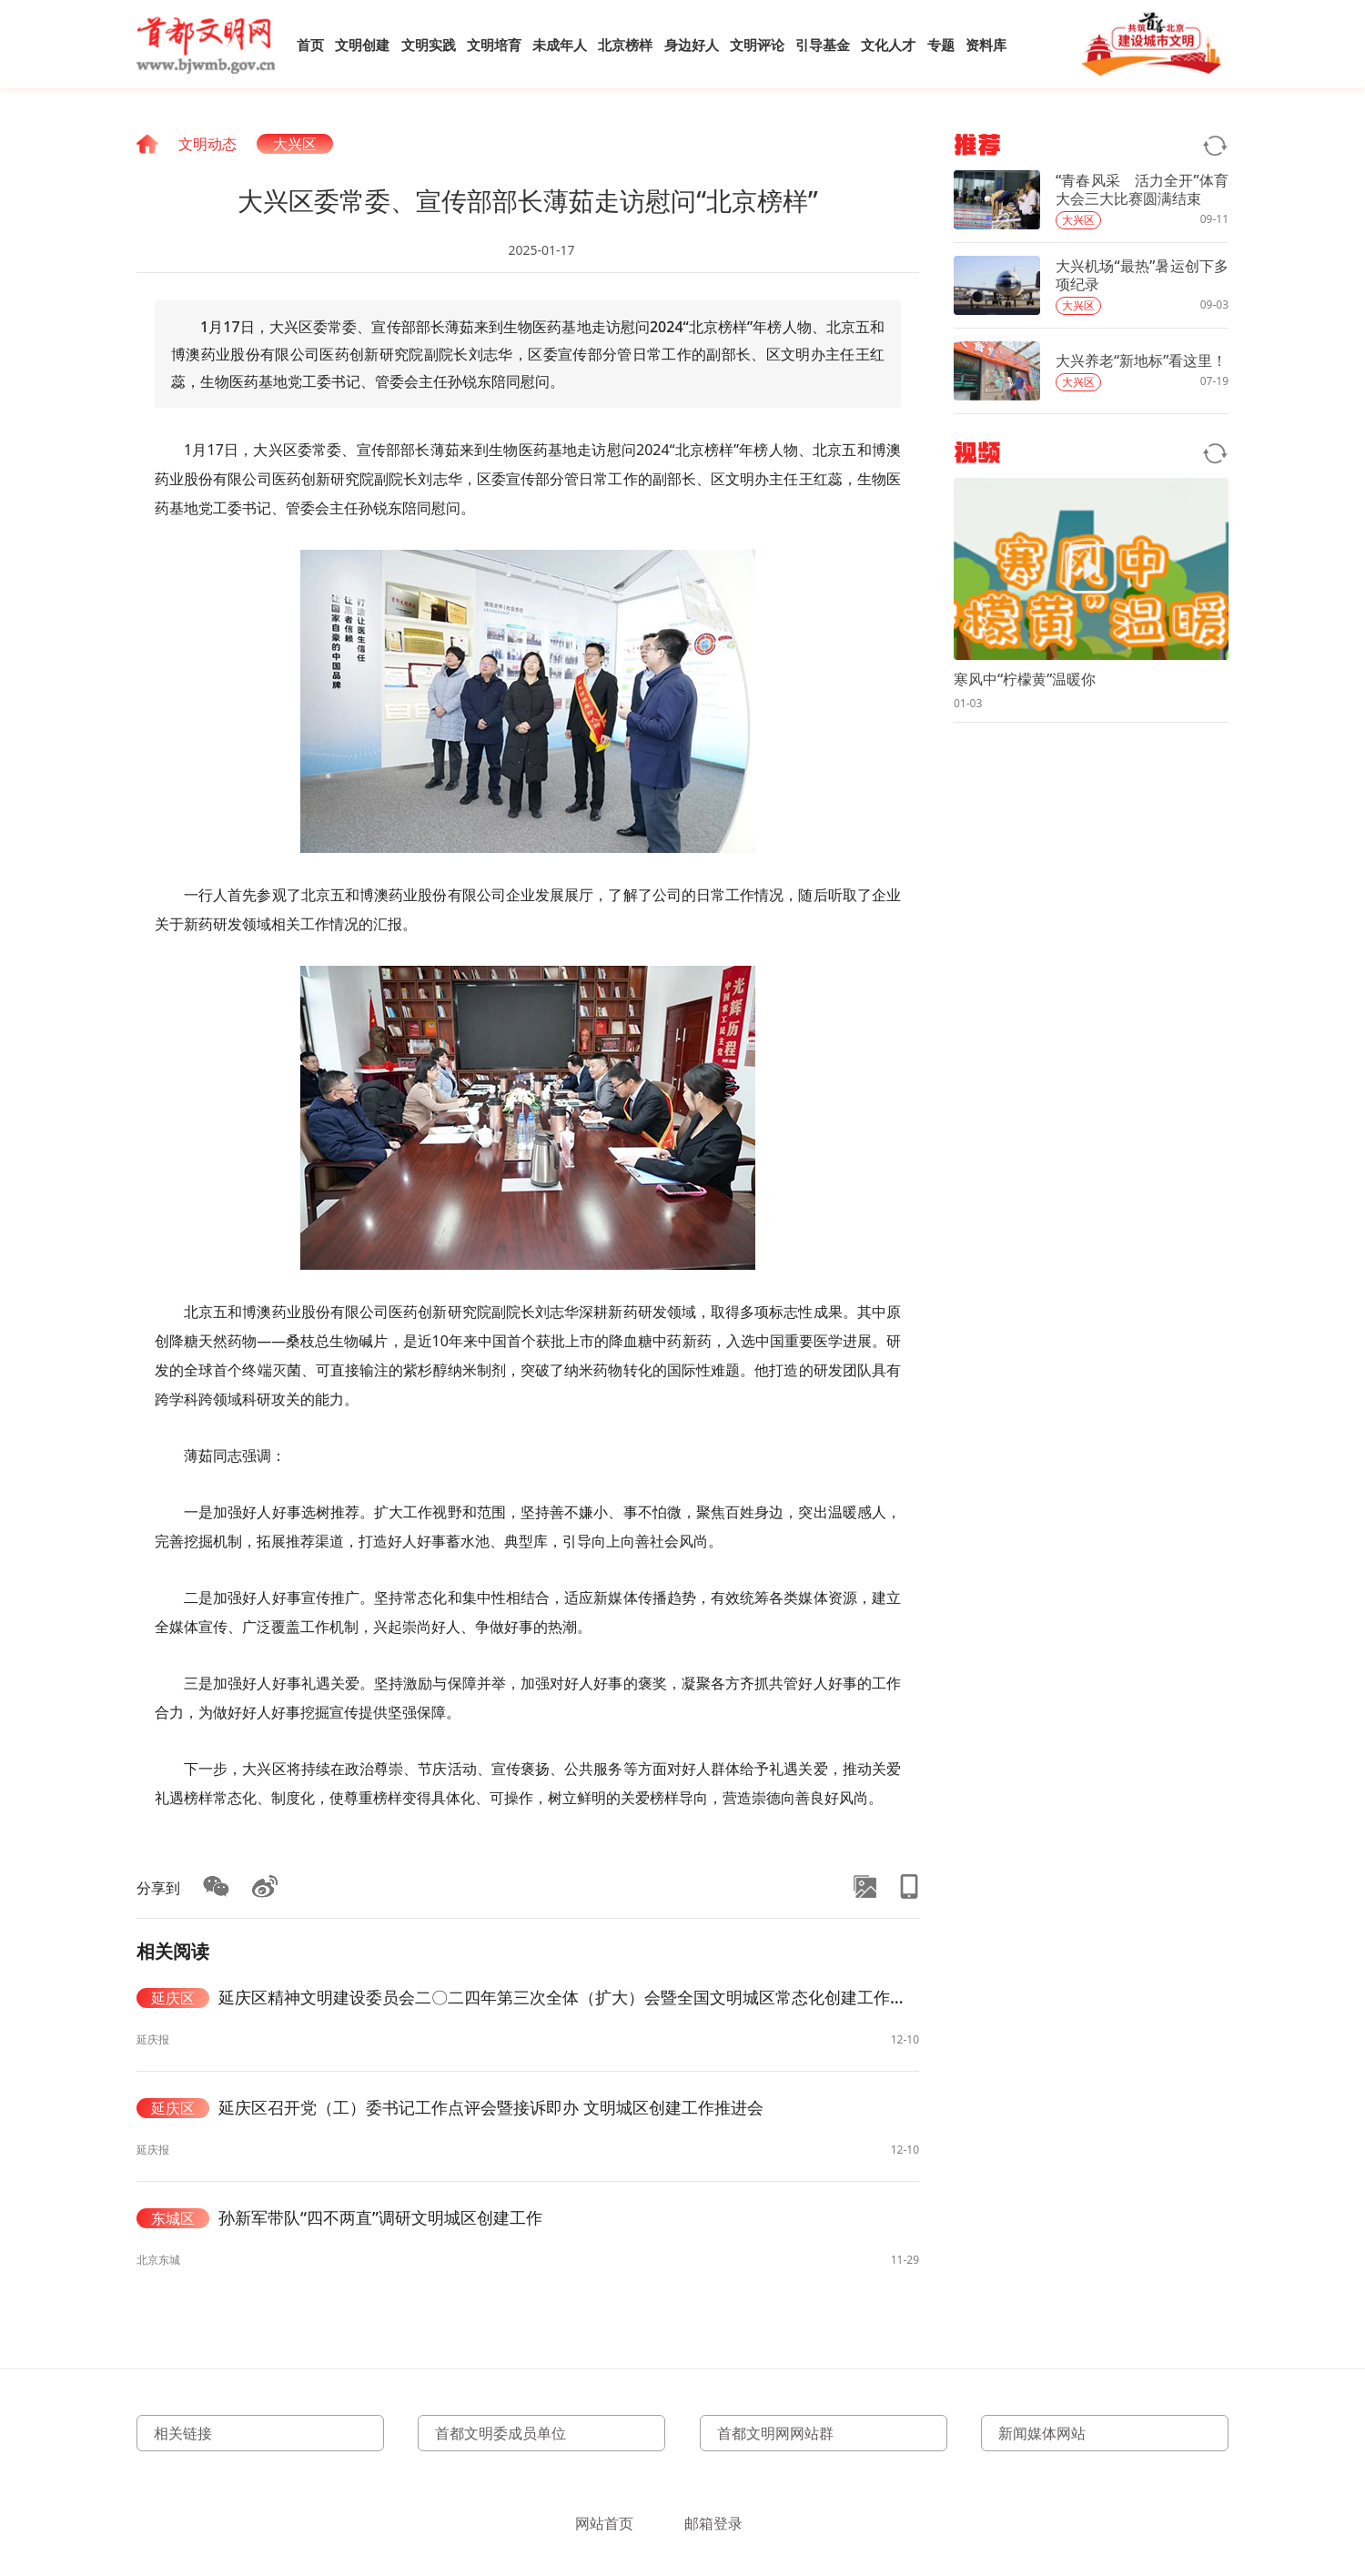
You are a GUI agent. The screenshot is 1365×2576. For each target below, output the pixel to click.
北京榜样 (625, 44)
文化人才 (888, 44)
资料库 (986, 44)
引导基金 (822, 44)
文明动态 (207, 144)
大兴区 (295, 144)
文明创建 (362, 44)
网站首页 (604, 2523)
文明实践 (428, 44)
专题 (941, 44)
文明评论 (757, 44)
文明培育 (494, 44)
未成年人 (559, 44)
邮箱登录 (713, 2523)
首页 (310, 44)
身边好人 (691, 44)
